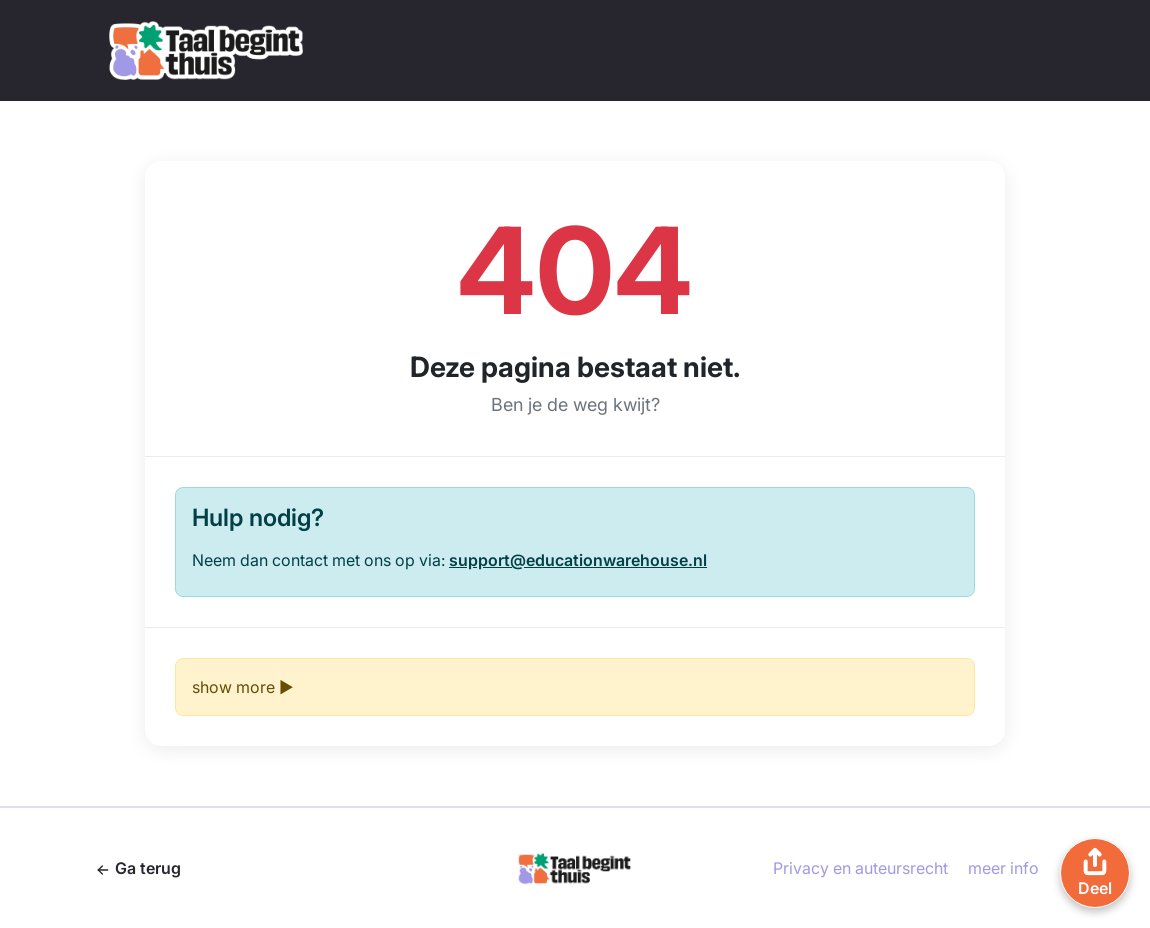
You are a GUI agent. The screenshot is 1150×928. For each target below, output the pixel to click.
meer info (1003, 868)
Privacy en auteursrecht (860, 868)
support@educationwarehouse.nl (578, 560)
